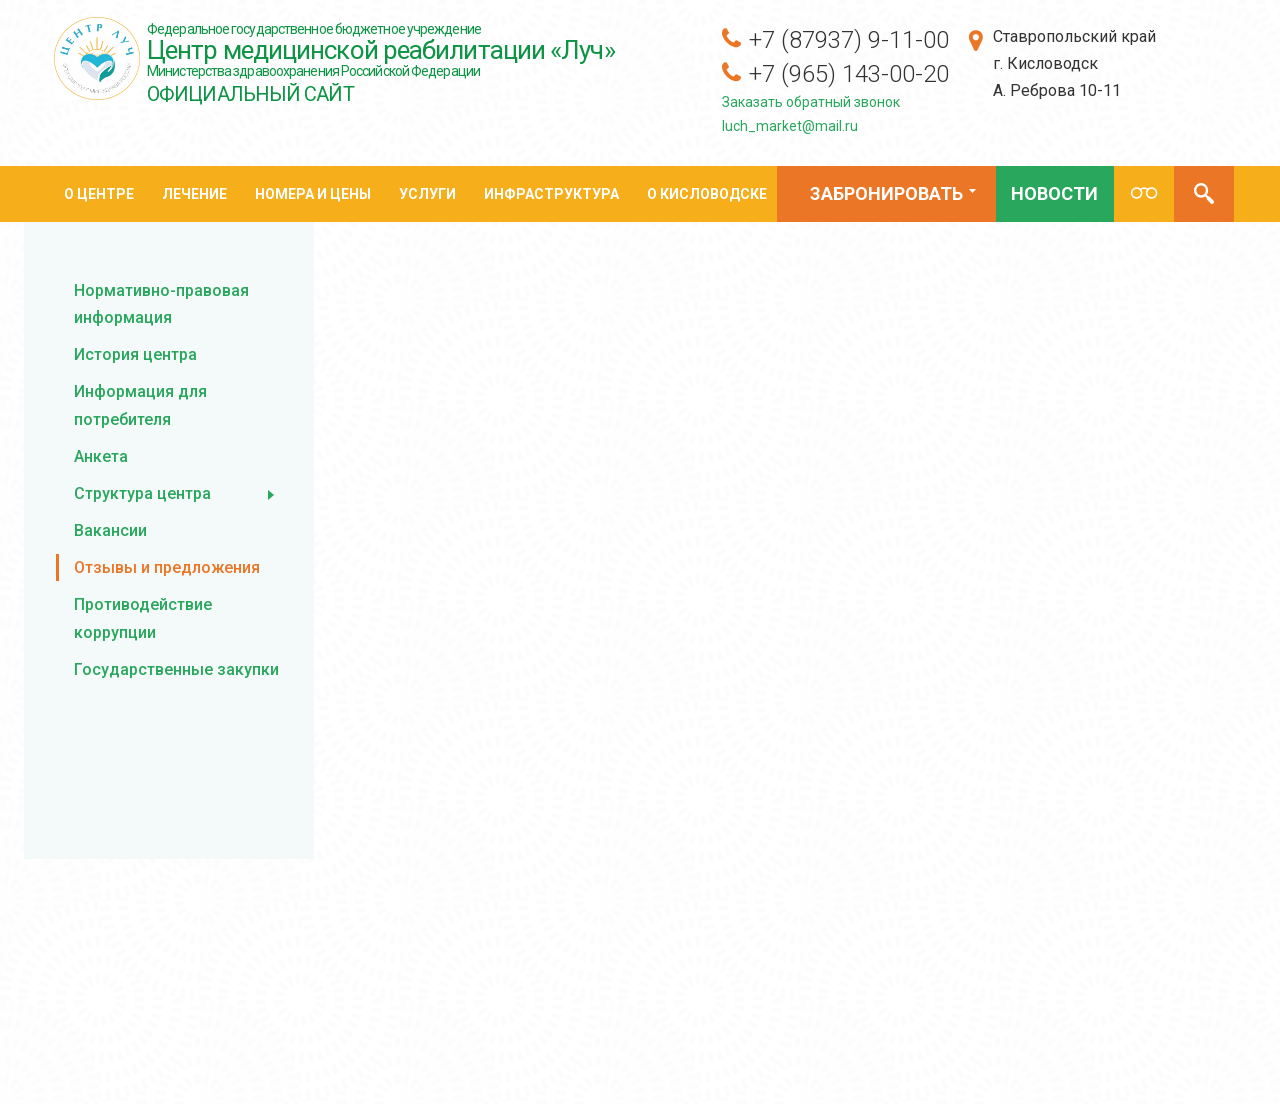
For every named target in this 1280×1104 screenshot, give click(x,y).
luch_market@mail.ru (790, 126)
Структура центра (142, 493)
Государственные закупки (176, 669)
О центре (99, 194)
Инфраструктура (551, 194)
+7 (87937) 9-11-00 (849, 40)
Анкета (101, 456)
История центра (135, 354)
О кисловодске (707, 194)
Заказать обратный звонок (811, 102)
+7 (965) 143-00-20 (849, 74)
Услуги (427, 194)
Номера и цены (313, 194)
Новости (1054, 193)
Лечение (194, 194)
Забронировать (884, 196)
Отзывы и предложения (167, 567)
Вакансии (110, 530)
